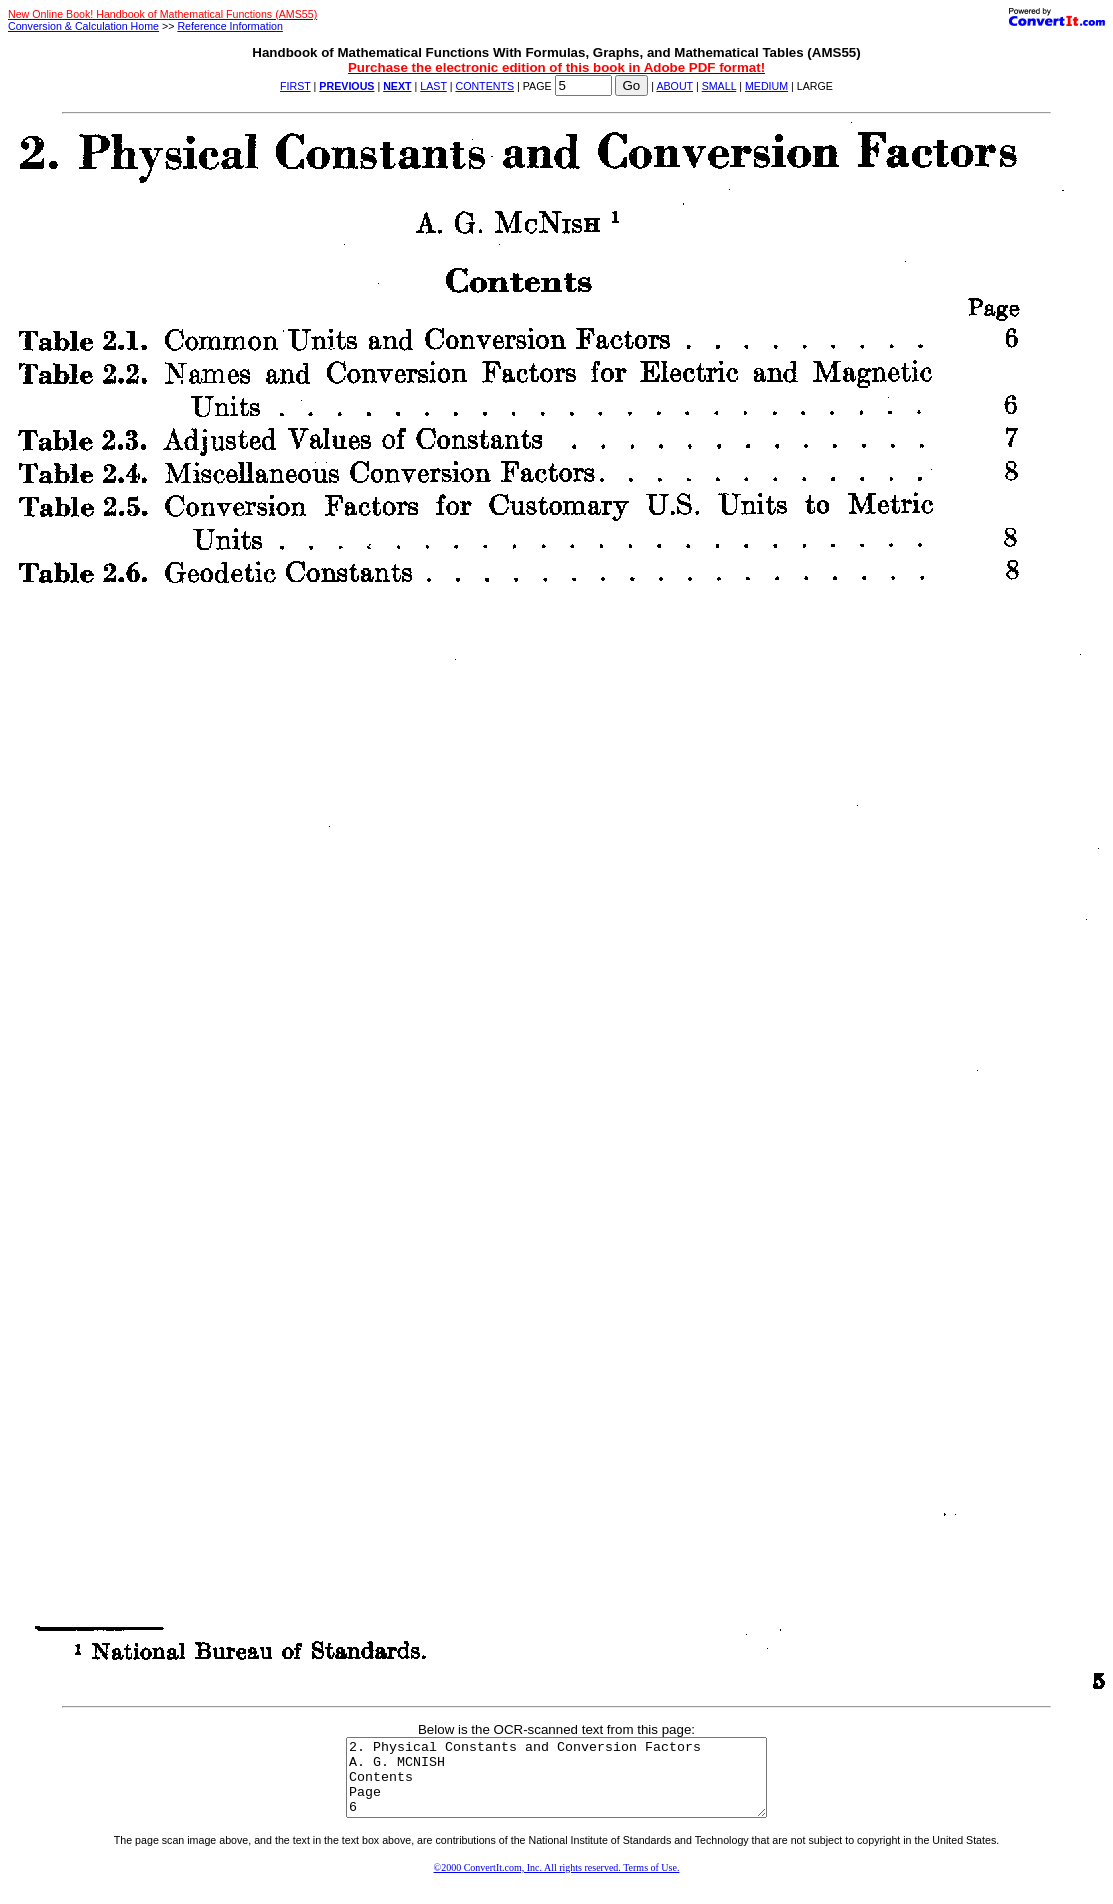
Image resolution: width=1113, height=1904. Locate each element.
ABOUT (674, 86)
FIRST (295, 86)
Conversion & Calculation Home (83, 26)
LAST (433, 86)
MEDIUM (766, 86)
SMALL (719, 86)
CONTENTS (484, 86)
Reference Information (229, 26)
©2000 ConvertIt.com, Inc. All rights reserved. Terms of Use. (557, 1882)
